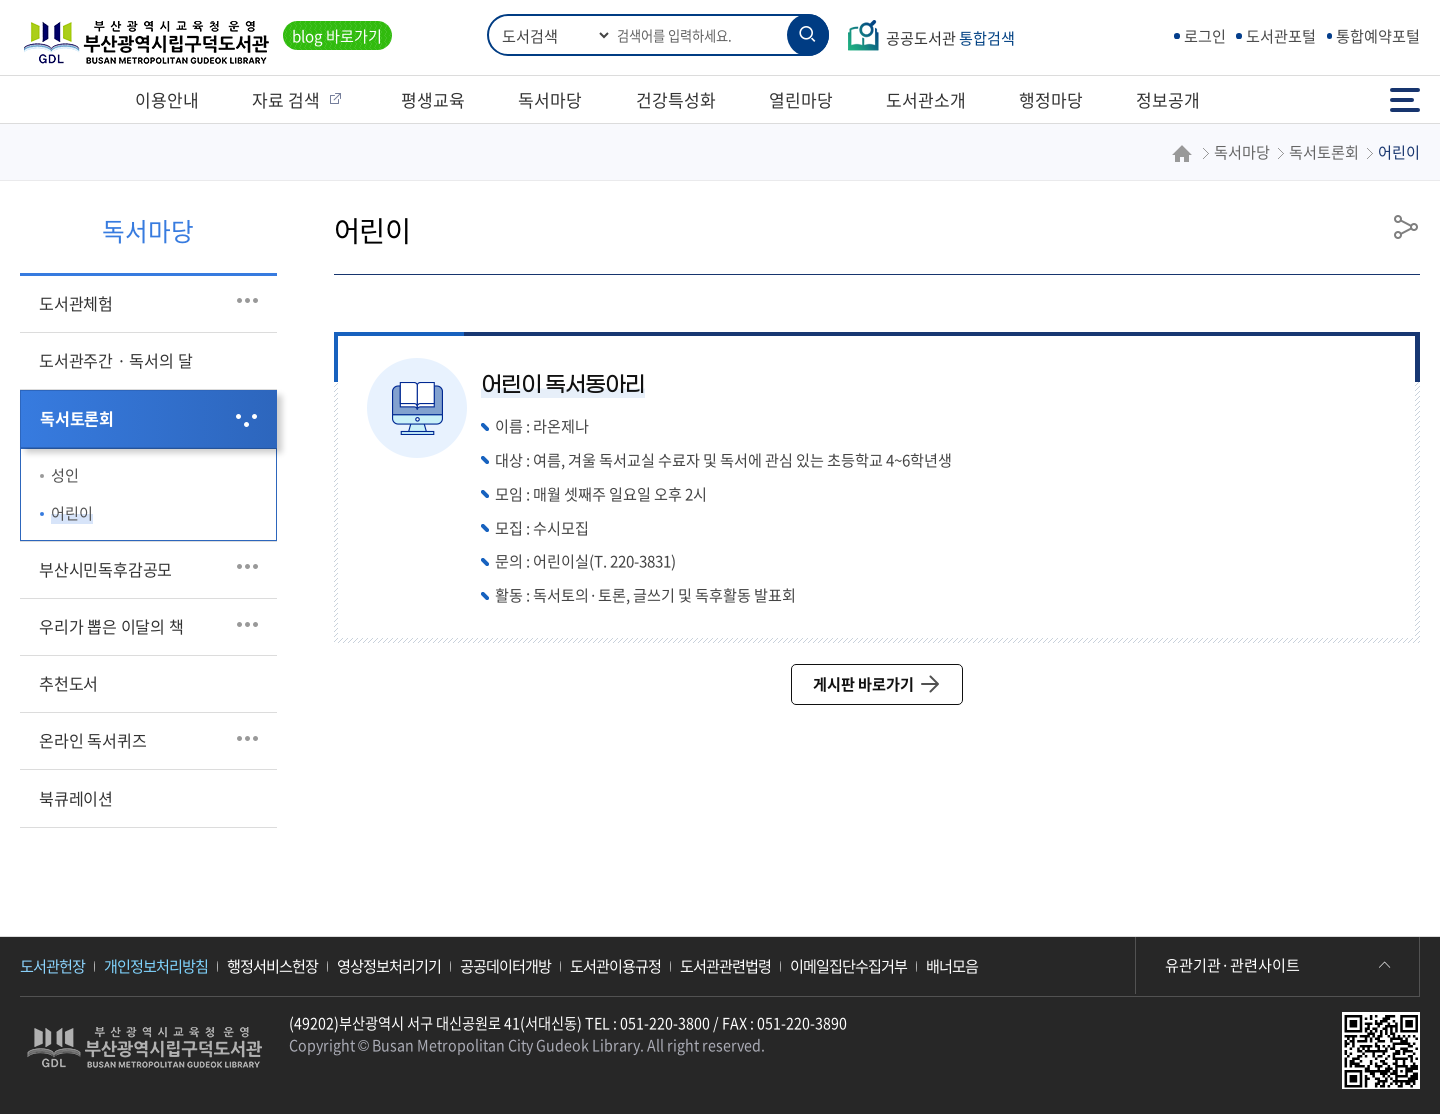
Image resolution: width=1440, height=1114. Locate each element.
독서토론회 (77, 418)
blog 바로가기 (337, 35)
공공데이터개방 (505, 965)
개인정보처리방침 (156, 965)
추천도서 (68, 683)
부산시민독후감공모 (105, 569)
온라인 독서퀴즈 (92, 740)
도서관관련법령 (725, 965)
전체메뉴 (1405, 99)
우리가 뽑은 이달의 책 (111, 626)
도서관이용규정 (615, 965)
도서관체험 (76, 303)
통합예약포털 (1378, 35)
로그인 (1205, 35)
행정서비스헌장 (272, 965)
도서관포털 (1281, 35)
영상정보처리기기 (389, 965)
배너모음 (952, 965)
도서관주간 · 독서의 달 (116, 360)
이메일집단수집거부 (848, 965)
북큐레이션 (76, 798)
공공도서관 (950, 37)
